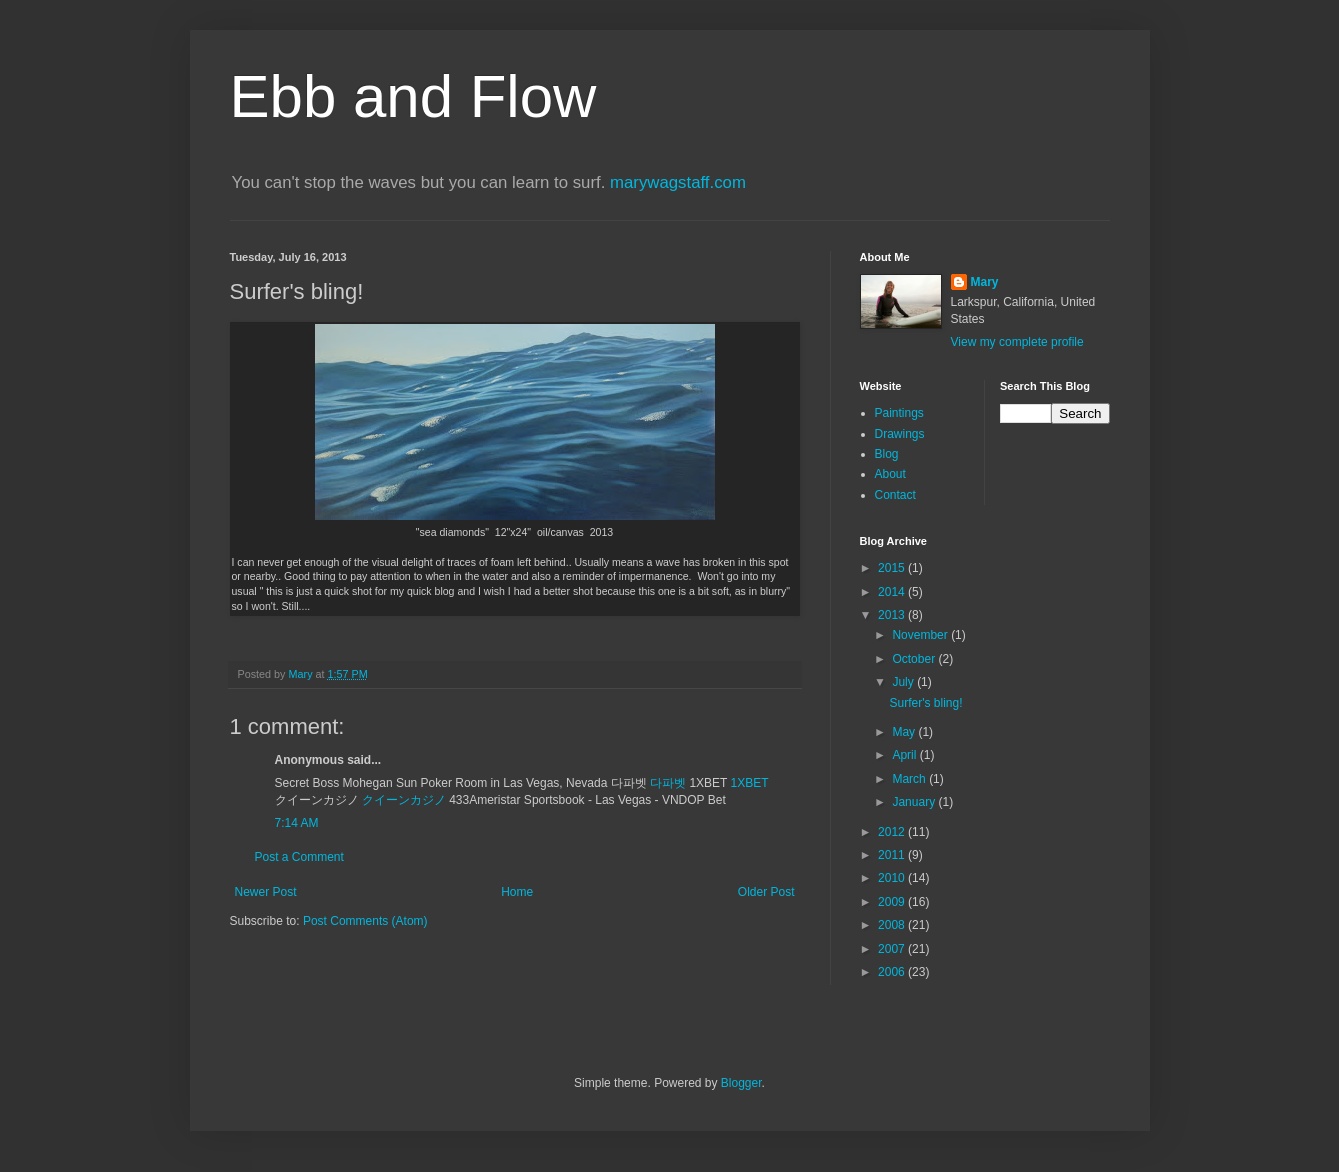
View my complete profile (1017, 342)
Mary (985, 282)
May (905, 732)
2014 (893, 592)
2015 (893, 568)
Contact (895, 495)
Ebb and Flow (413, 96)
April (905, 755)
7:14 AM (297, 823)
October (915, 659)
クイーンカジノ (404, 800)
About (890, 474)
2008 (893, 925)
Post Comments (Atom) (365, 921)
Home (517, 892)
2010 (893, 878)
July (904, 682)
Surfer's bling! (925, 703)
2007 (893, 949)
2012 (893, 832)
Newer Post (266, 892)
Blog (887, 454)
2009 (893, 902)
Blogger (741, 1083)
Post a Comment (299, 857)
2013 (893, 615)
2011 (893, 855)
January (915, 802)
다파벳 (669, 783)
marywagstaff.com (678, 182)
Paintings (899, 413)
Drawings (900, 434)
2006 (893, 972)
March (910, 779)
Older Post (766, 892)
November (921, 635)
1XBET (750, 783)
